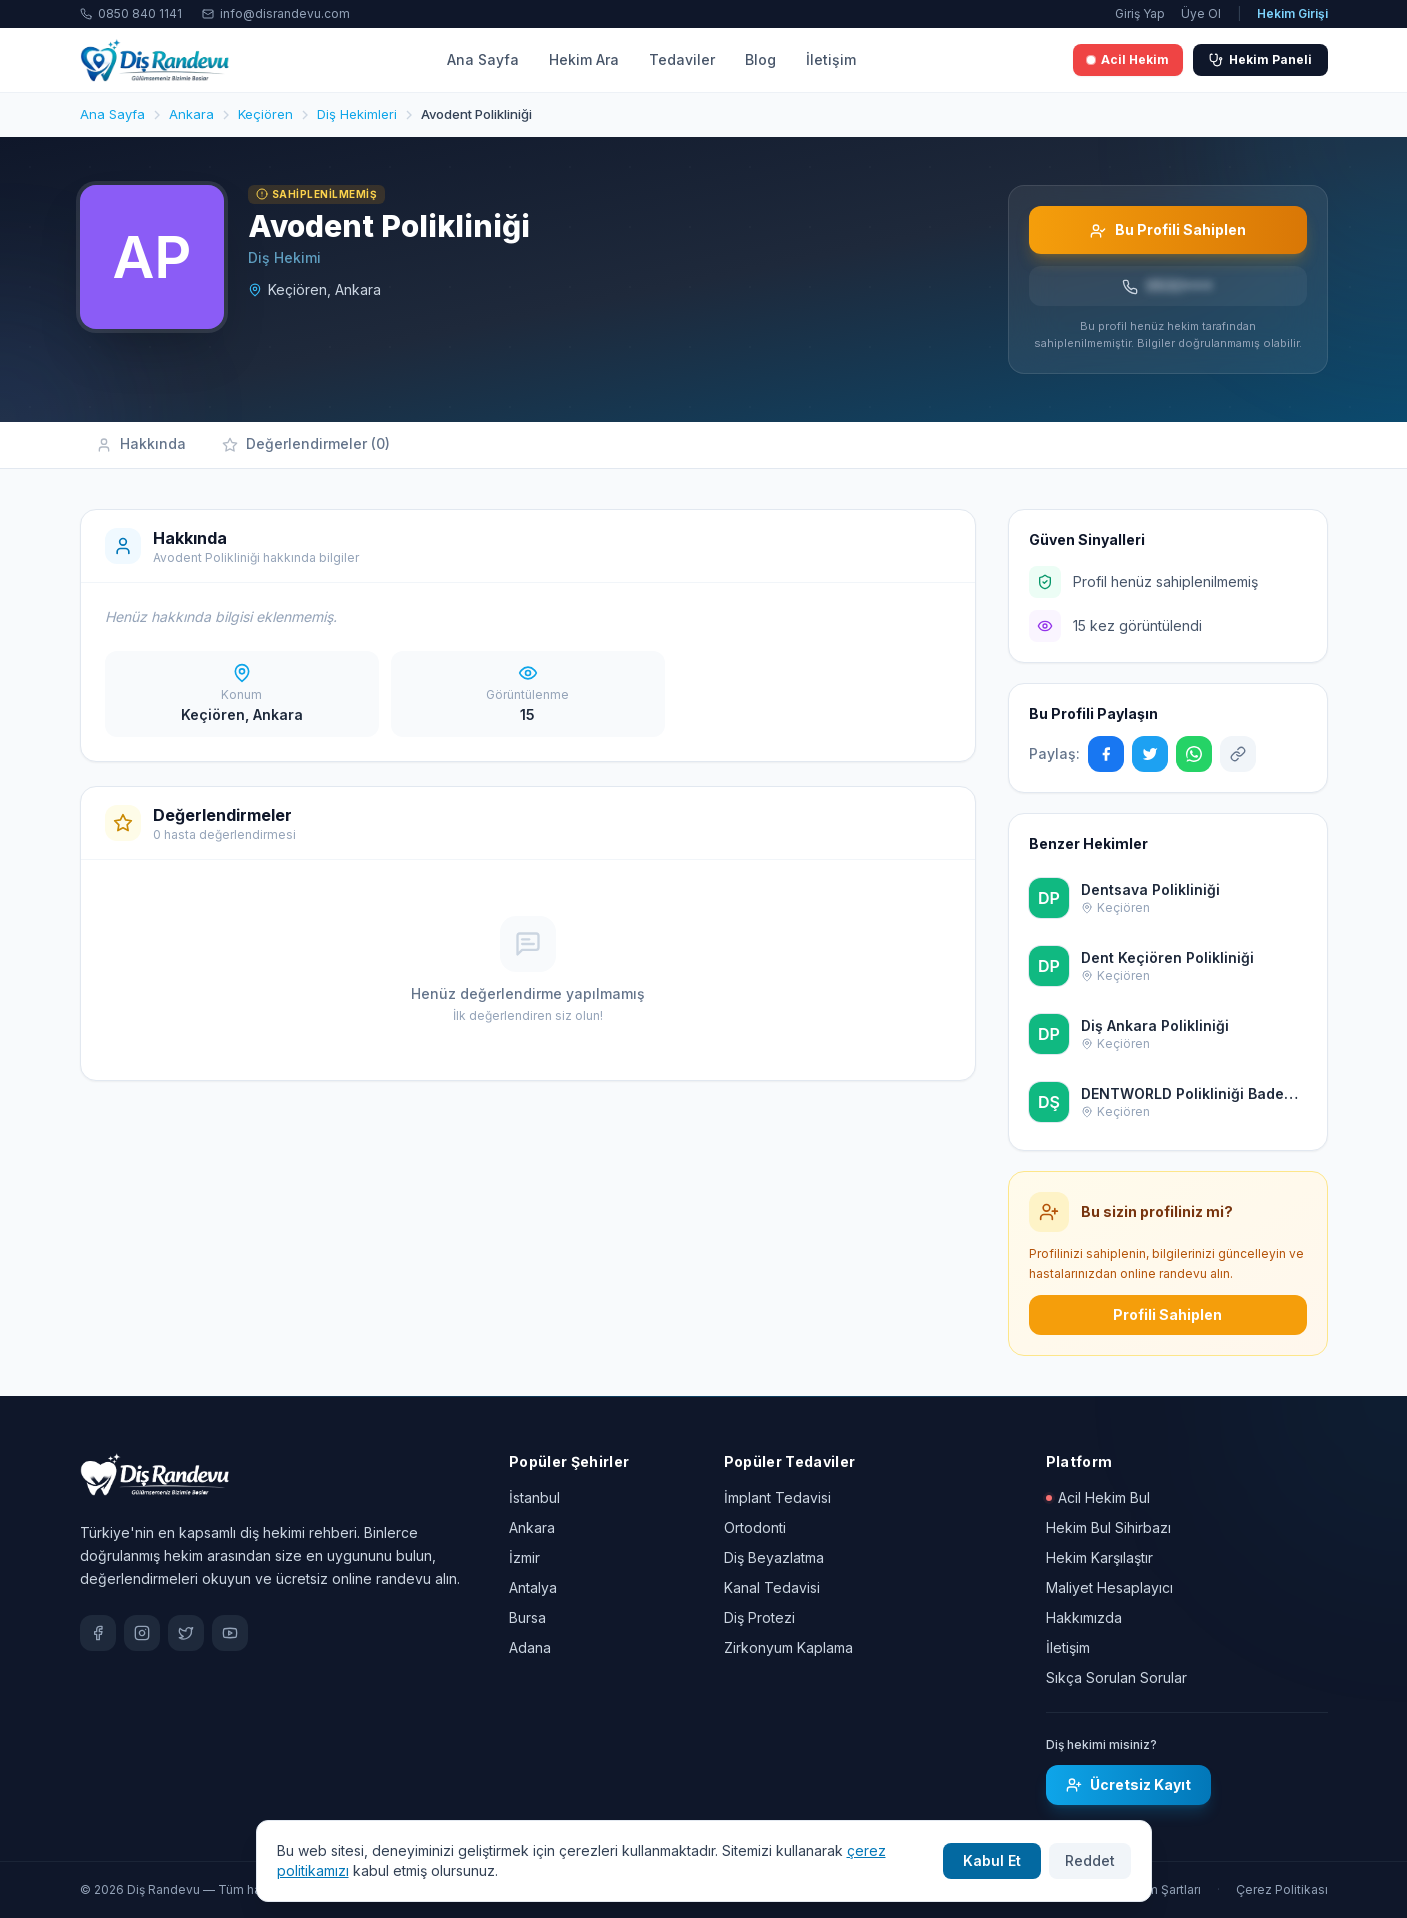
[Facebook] (98, 1633)
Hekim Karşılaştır (1099, 1557)
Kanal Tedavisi (772, 1587)
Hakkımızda (1084, 1617)
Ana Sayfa (483, 59)
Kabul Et (992, 1860)
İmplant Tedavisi (777, 1497)
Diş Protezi (759, 1617)
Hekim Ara (584, 59)
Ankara (532, 1527)
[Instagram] (142, 1633)
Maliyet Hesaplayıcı (1109, 1587)
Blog (760, 59)
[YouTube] (230, 1633)
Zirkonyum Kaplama (788, 1647)
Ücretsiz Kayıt (1128, 1784)
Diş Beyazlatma (774, 1557)
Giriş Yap (1140, 13)
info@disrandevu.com (276, 13)
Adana (530, 1647)
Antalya (533, 1587)
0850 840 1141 (131, 13)
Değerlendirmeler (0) (306, 444)
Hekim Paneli (1260, 59)
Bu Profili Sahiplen (1168, 230)
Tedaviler (682, 59)
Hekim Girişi (1292, 13)
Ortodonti (755, 1527)
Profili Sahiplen (1167, 1314)
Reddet (1090, 1860)
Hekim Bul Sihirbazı (1108, 1527)
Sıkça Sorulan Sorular (1116, 1677)
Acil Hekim (1128, 59)
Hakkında (141, 444)
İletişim (831, 59)
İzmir (524, 1557)
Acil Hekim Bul (1098, 1497)
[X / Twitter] (186, 1633)
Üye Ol (1201, 13)
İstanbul (534, 1497)
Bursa (527, 1617)
